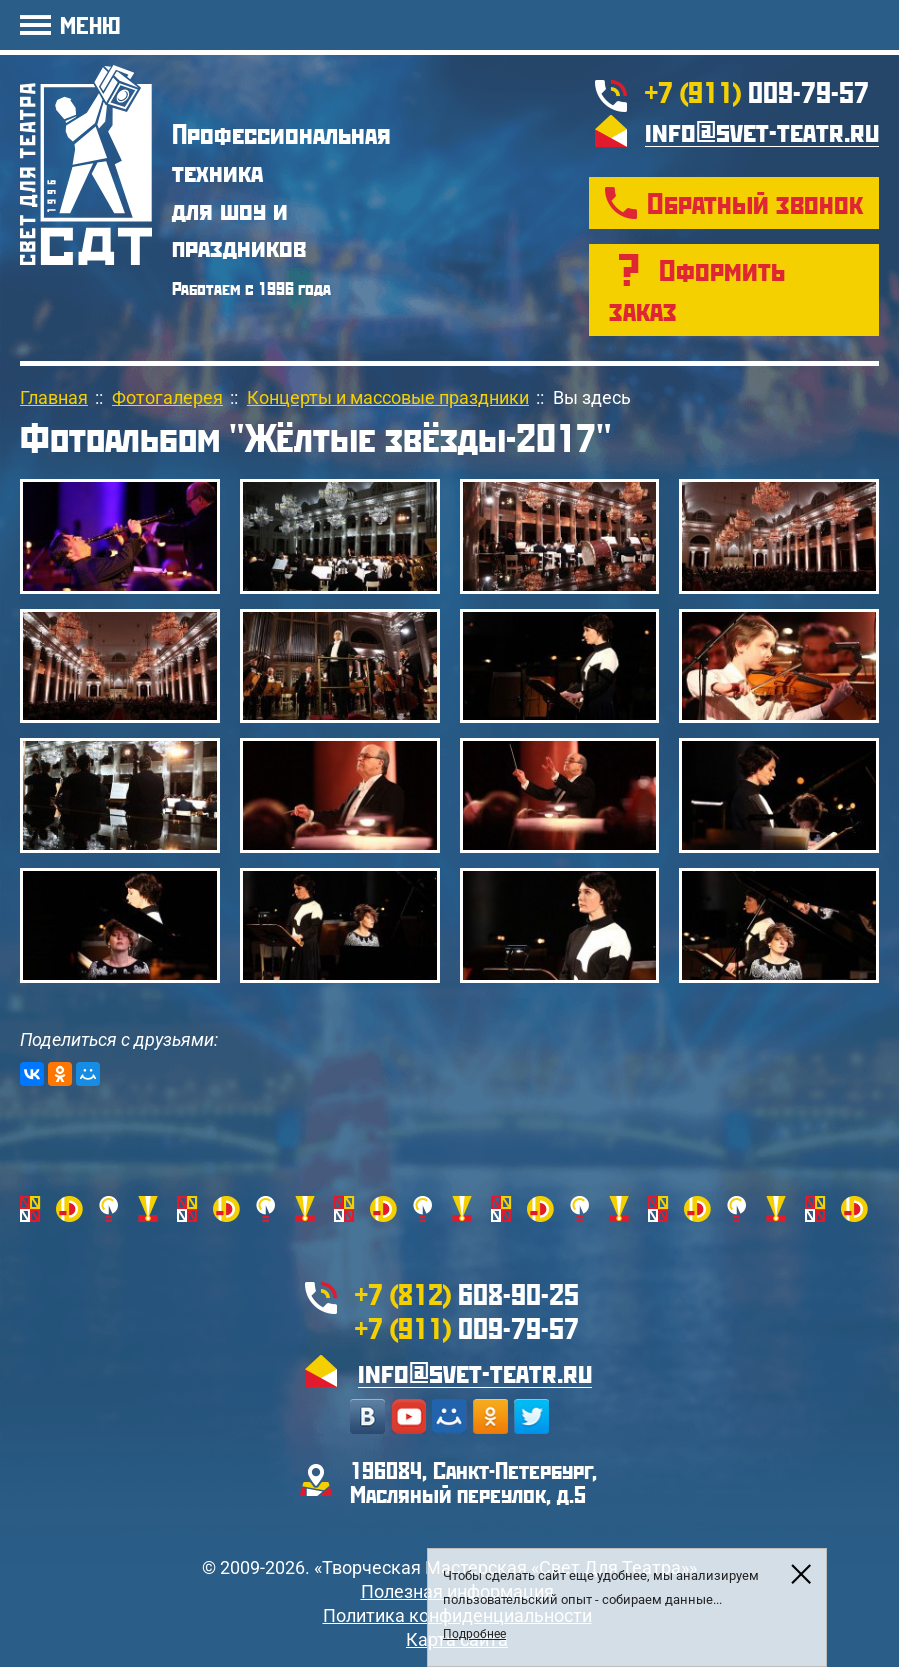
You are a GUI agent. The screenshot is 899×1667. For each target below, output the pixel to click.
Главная (54, 397)
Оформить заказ (697, 289)
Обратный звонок (755, 202)
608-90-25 (467, 1293)
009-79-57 (757, 91)
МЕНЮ (90, 24)
